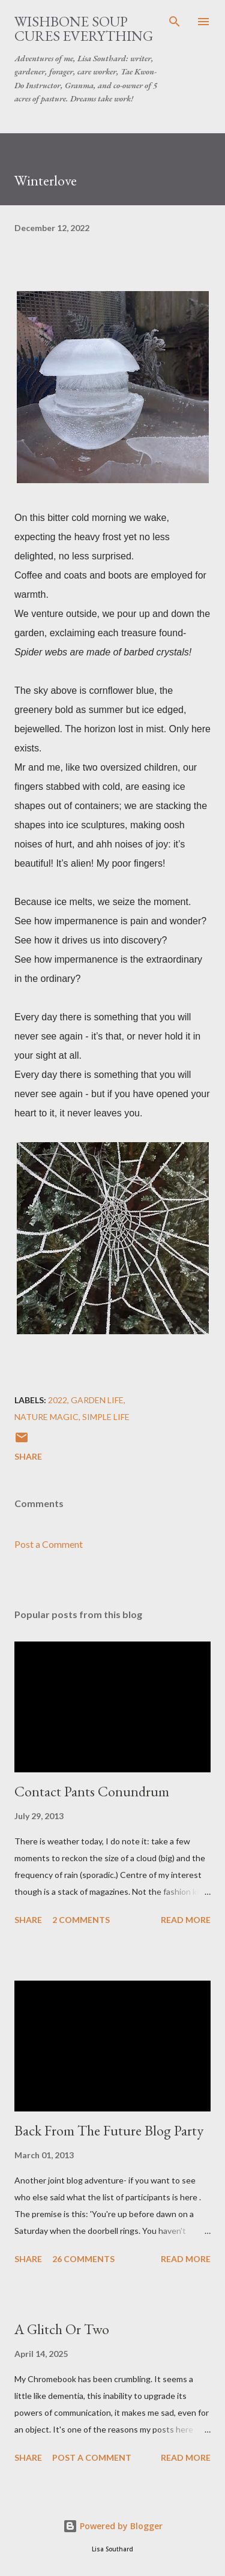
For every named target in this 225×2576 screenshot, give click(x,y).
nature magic (46, 1417)
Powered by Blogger (113, 2526)
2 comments (81, 1920)
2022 (57, 1400)
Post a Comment (48, 1544)
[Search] (174, 21)
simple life (106, 1417)
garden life (97, 1400)
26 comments (83, 2259)
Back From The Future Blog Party (108, 2130)
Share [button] (28, 1456)
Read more (186, 1920)
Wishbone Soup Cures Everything (83, 28)
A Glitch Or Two (61, 2329)
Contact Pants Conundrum (91, 1791)
